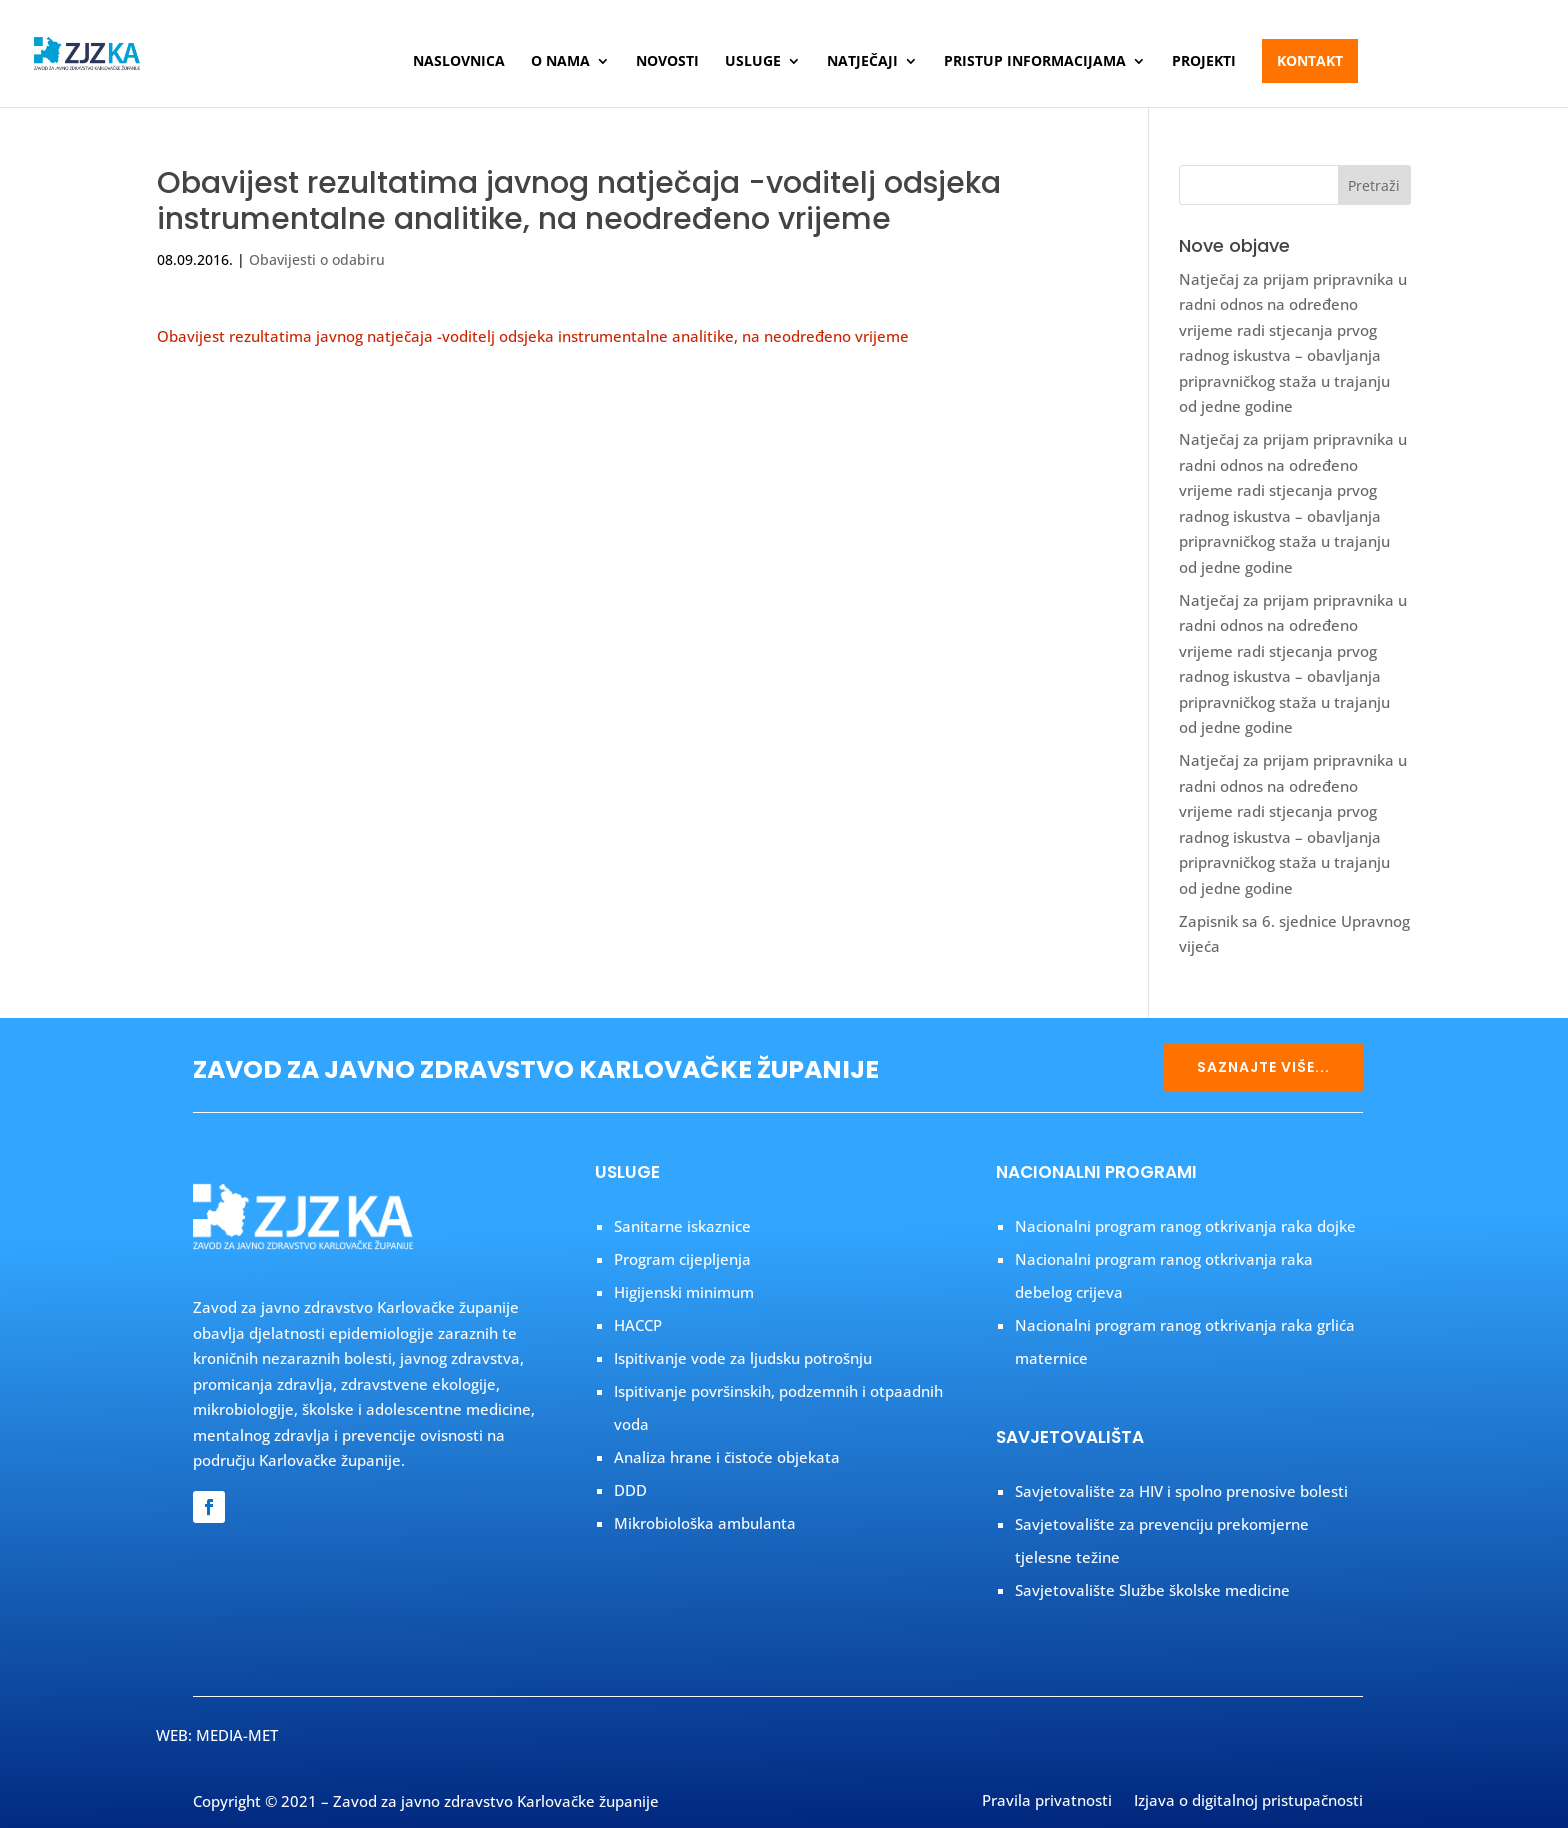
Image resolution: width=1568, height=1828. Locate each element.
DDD (630, 1490)
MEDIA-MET (237, 1735)
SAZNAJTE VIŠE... (1263, 1067)
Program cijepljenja (682, 1259)
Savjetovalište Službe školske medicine (1152, 1590)
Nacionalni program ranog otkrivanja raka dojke (1185, 1226)
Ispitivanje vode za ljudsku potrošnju (743, 1358)
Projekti (1204, 62)
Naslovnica (459, 62)
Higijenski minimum (684, 1292)
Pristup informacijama (1035, 62)
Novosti (667, 62)
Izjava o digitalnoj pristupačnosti (1248, 1802)
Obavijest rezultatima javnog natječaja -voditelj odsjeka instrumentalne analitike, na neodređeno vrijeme (533, 336)
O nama (560, 62)
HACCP (638, 1325)
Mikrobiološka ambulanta (705, 1523)
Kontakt (1310, 60)
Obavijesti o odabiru (317, 259)
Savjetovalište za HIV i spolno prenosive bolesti (1181, 1491)
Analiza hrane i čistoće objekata (727, 1457)
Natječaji (862, 62)
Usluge (753, 62)
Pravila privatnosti (1047, 1802)
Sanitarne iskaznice (682, 1226)
